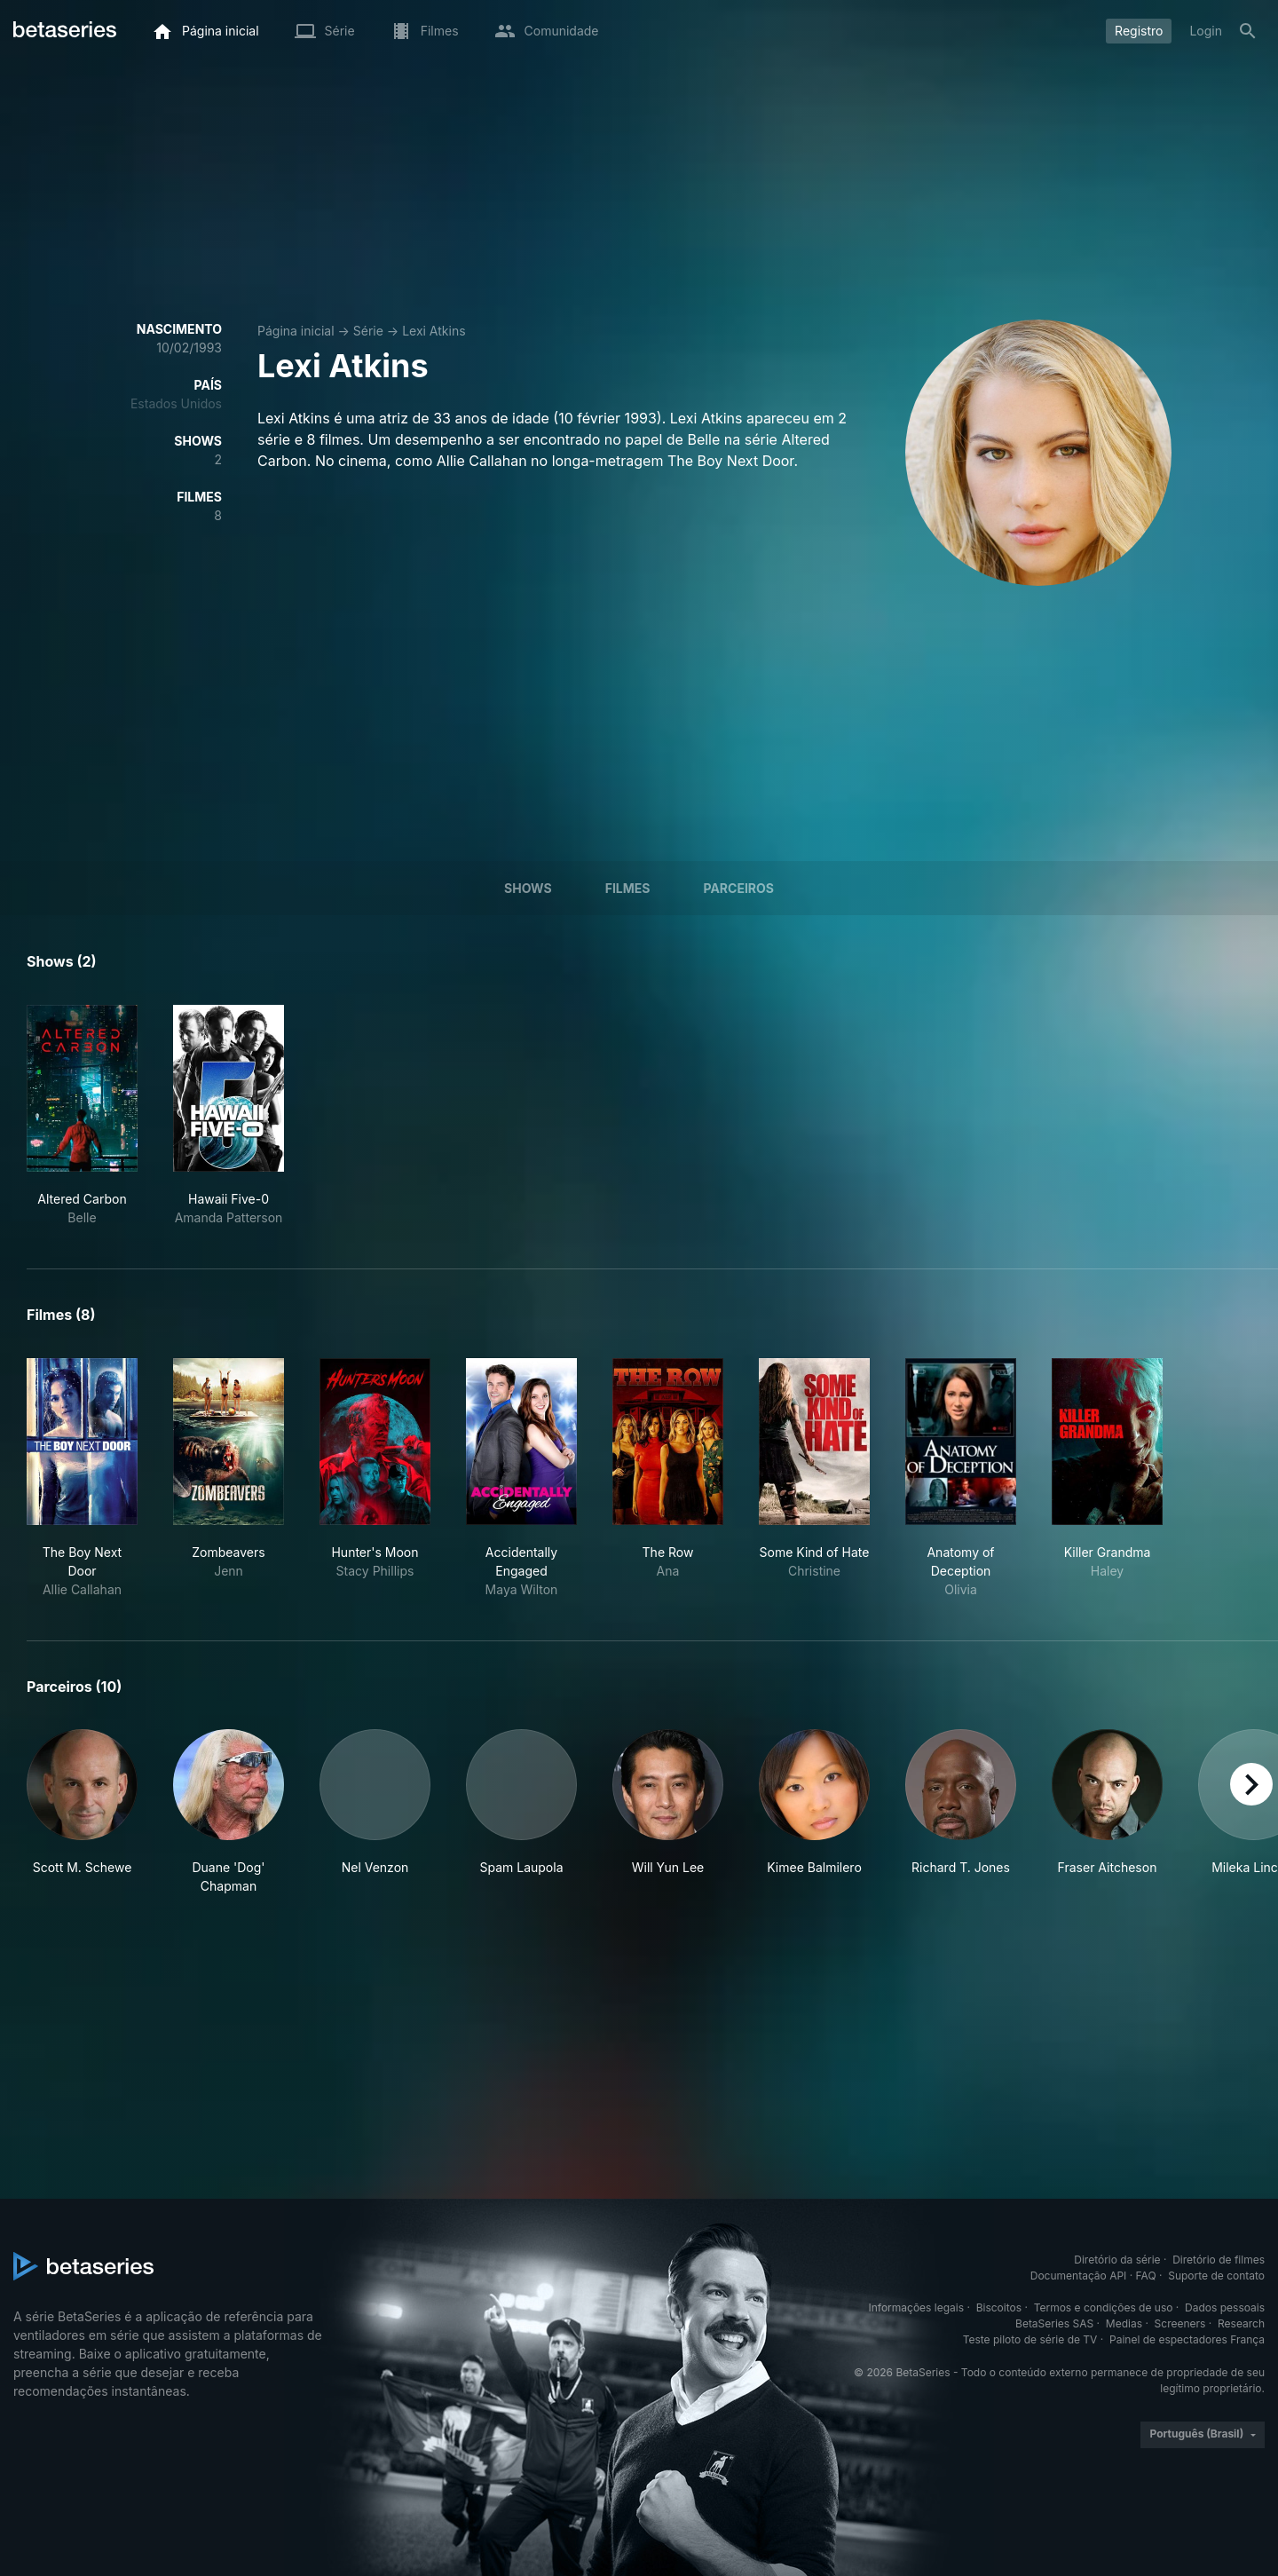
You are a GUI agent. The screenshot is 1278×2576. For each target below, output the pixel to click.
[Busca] (1248, 31)
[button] (82, 1812)
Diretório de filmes (1218, 2259)
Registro (1139, 30)
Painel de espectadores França (1187, 2339)
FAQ (1146, 2275)
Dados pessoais (1225, 2307)
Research (1241, 2323)
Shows (528, 888)
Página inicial (296, 330)
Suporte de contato (1216, 2275)
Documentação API (1078, 2275)
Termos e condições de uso (1103, 2307)
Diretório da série (1117, 2259)
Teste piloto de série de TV (1030, 2339)
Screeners (1180, 2323)
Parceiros (738, 888)
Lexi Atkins (433, 330)
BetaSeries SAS (1054, 2323)
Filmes (628, 888)
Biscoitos (999, 2307)
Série (368, 330)
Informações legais (917, 2307)
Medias (1124, 2323)
